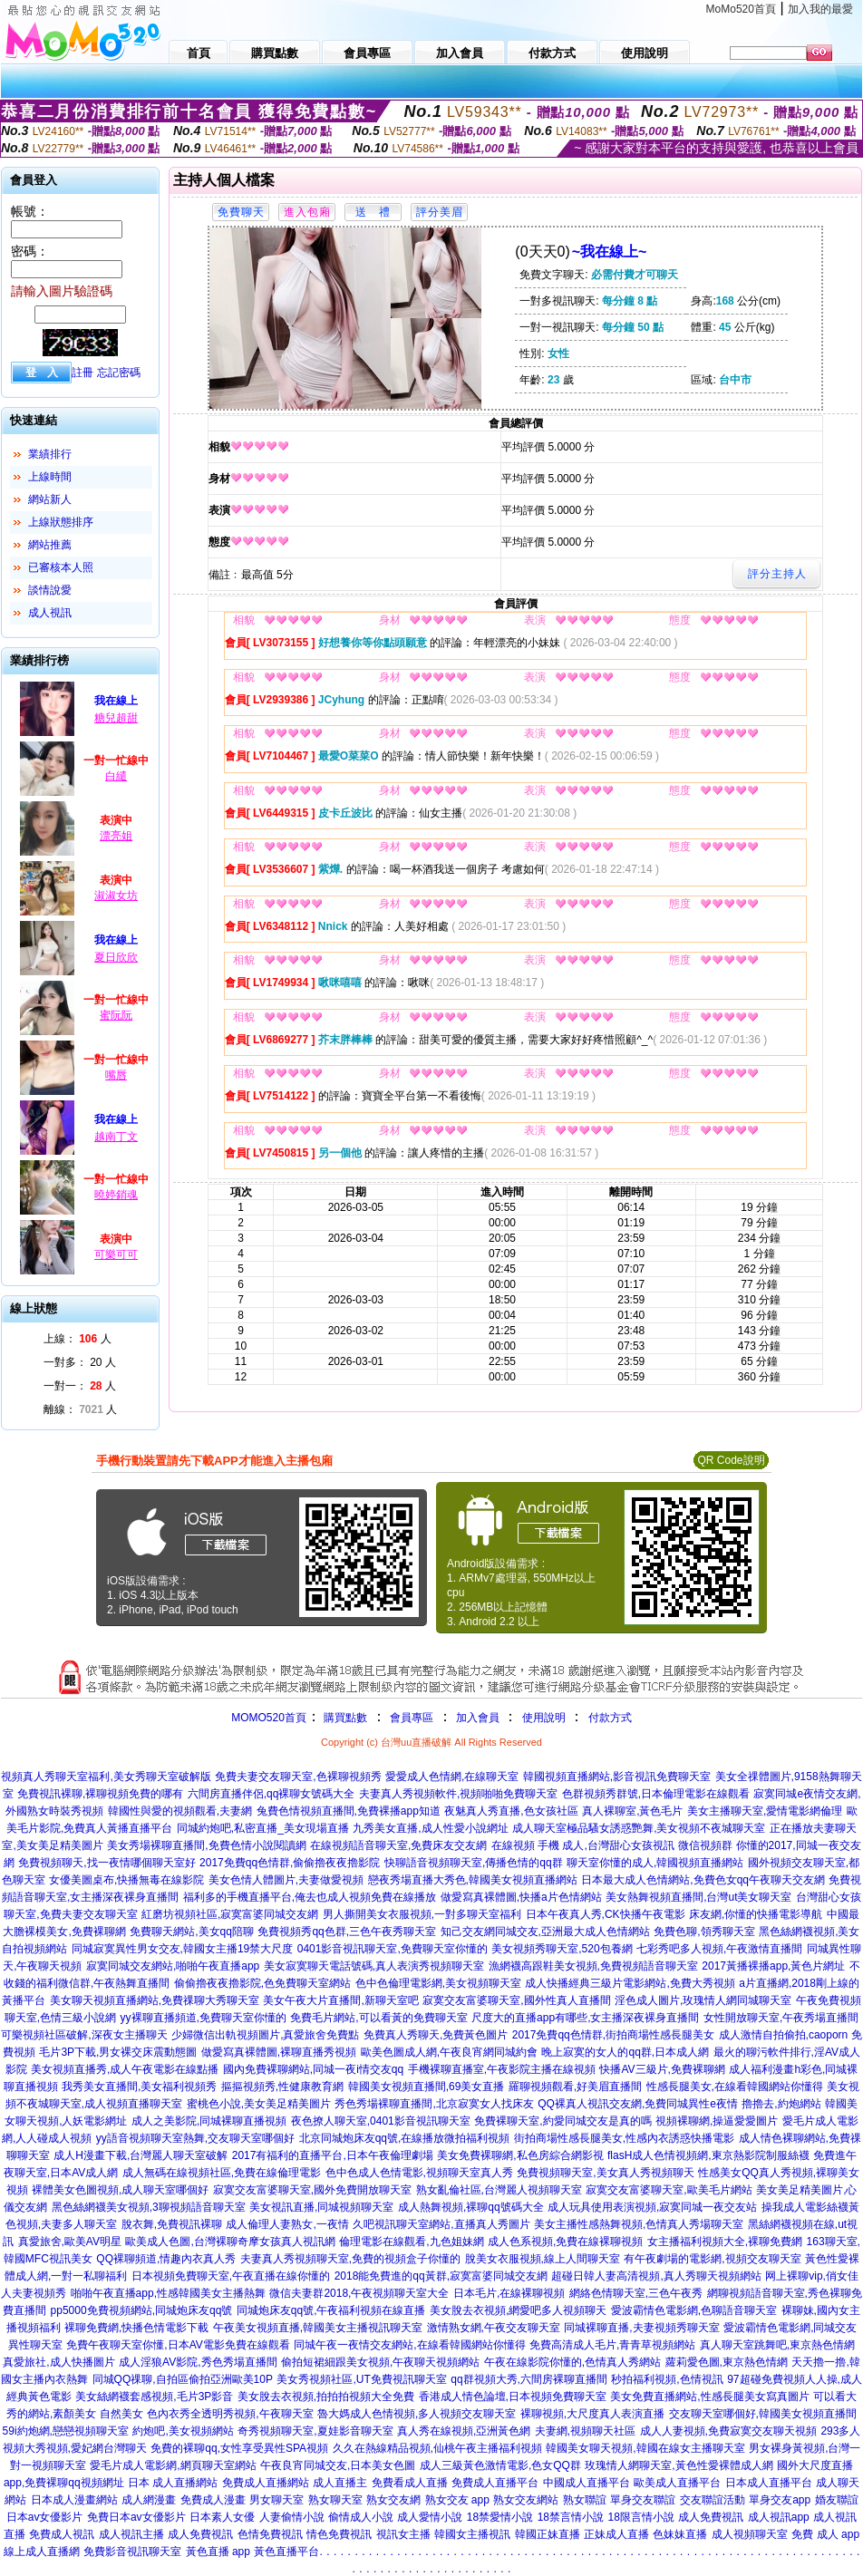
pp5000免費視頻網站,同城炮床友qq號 (142, 2310)
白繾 (116, 776)
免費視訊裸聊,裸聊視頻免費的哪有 (100, 1793)
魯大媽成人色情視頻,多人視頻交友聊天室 (416, 2413)
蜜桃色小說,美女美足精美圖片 (259, 2103)
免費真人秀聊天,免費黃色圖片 (436, 2035)
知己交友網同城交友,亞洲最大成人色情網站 (545, 1931)
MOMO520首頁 (268, 1717)
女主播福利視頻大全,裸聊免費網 (724, 2241)
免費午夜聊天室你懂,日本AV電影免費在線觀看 (177, 2345)
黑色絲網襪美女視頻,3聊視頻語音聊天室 (149, 2207)
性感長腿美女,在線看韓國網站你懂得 (734, 2086)
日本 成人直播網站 (173, 2482)
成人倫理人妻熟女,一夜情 (287, 2224)
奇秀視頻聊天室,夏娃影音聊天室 (315, 2431)
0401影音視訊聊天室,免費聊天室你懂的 (392, 1948)
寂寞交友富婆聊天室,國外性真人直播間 (516, 2000)
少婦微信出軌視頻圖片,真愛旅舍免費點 (265, 2035)
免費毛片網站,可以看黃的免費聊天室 (378, 2017)
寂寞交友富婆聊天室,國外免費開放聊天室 (312, 2190)
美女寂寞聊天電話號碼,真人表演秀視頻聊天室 (374, 1966)
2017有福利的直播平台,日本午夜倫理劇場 (332, 2155)
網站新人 (50, 499)
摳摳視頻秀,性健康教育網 (282, 2086)
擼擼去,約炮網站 (781, 2103)
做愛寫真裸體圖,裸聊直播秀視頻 (278, 2052)
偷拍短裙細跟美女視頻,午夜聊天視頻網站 (380, 2362)
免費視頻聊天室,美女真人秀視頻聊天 (605, 2172)
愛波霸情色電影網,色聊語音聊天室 (694, 2310)
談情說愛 (50, 590)
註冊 (82, 372)
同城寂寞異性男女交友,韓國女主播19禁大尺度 (183, 1948)
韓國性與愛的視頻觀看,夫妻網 (180, 1811)
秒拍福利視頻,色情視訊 (666, 2379)
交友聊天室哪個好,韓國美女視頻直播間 (763, 2413)
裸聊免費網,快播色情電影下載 (136, 2327)
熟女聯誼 (584, 2500)
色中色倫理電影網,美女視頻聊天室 (438, 1983)
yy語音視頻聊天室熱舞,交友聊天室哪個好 (195, 2138)
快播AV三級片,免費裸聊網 (661, 2069)
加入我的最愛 (820, 9)
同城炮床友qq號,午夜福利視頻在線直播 (331, 2310)
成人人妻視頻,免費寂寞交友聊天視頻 (728, 2431)
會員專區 (411, 1717)
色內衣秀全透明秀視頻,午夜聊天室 (230, 2413)
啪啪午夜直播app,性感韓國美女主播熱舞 (168, 2293)
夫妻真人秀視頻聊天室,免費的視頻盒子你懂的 (350, 2258)
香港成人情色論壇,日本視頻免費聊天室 (512, 2396)
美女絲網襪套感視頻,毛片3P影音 (154, 2396)
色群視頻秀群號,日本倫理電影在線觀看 (656, 1793)
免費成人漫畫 (213, 2500)
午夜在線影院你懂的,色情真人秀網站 (572, 2362)
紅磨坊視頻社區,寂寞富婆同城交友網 (229, 1914)
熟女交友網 (393, 2500)
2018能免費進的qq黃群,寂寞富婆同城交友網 (441, 2276)
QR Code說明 (730, 1460)
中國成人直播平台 (586, 2482)
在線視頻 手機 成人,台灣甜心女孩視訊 (582, 1845)
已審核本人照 (60, 567)
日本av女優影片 (44, 2517)
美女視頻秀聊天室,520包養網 (561, 1948)
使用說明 (544, 1717)
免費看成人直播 (410, 2482)
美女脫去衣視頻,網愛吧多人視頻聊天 (518, 2310)
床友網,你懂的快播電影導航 (755, 1914)
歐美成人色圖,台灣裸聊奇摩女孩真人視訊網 (230, 2241)
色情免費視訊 (270, 2534)
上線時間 (50, 476)
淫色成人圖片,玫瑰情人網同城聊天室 (703, 2000)
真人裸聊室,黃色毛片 (632, 1811)
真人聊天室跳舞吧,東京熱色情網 (777, 2345)
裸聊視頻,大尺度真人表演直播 (592, 2413)
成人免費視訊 (710, 2517)
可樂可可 (116, 1254)
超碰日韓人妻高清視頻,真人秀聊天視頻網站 (656, 2276)
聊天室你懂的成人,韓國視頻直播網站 (655, 1862)
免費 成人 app (825, 2534)
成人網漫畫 (148, 2500)
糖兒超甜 (116, 718)
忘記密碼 (119, 372)
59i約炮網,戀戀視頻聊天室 (66, 2431)
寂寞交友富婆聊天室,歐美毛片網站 (668, 2190)
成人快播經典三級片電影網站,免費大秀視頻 (629, 1983)
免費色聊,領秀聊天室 (704, 1931)
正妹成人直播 (616, 2534)
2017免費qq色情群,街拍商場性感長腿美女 (613, 2035)
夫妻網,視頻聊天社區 (585, 2431)
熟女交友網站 (525, 2500)
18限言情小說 (640, 2517)
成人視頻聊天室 (750, 2534)
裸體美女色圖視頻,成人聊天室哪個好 (120, 2190)
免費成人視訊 (61, 2534)
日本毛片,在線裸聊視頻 (509, 2293)
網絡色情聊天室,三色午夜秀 (636, 2293)
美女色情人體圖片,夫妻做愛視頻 (286, 1880)
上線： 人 (78, 1338)
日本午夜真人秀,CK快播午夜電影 (605, 1914)
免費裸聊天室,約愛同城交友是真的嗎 (562, 2121)
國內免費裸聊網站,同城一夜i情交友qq (313, 2069)
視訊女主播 (403, 2534)
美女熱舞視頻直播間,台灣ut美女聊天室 (698, 1897)
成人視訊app (779, 2517)
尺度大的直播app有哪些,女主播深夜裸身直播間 (585, 2017)
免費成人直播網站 (265, 2482)
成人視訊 (50, 612)
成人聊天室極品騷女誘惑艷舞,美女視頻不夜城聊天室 (638, 1828)
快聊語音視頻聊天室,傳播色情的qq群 (473, 1862)
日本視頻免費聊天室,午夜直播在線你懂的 (230, 2276)
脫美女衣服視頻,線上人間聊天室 (542, 2258)
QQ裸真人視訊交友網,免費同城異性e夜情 (638, 2103)
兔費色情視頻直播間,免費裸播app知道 (349, 1811)
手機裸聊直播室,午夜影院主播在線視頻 (502, 2069)
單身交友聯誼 (642, 2500)
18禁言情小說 (571, 2517)
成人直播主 (340, 2482)
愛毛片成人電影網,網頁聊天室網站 (173, 2465)
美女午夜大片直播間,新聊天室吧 (340, 2000)
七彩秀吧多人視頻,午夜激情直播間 (719, 1948)
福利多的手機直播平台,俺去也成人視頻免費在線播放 (309, 1897)
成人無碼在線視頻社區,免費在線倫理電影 (221, 2172)
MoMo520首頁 (741, 9)
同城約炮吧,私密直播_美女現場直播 (263, 1828)
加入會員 (477, 1717)
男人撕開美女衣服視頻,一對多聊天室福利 (422, 1914)
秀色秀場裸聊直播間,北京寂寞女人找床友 (434, 2103)
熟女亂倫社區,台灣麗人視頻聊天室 (499, 2190)
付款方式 (610, 1717)
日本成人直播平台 (768, 2482)
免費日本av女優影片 (136, 2517)
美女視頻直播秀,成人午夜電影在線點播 (124, 2069)
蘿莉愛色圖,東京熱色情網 (726, 2362)
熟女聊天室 (335, 2500)
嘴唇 (116, 1075)
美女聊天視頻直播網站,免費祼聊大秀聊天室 (154, 2000)
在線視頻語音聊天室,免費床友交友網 (398, 1845)
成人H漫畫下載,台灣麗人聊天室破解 (140, 2155)
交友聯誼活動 (712, 2500)
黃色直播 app (218, 2551)
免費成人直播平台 (494, 2482)
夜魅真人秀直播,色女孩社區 (510, 1811)
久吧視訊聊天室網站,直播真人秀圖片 (441, 2224)
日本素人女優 (222, 2517)
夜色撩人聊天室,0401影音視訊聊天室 (380, 2121)
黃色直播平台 (286, 2551)
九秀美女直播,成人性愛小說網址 (430, 1828)
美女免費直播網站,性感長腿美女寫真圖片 (709, 2396)
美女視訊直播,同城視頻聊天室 (321, 2207)
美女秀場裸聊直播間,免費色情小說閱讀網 (206, 1845)
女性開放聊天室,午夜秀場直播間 (780, 2017)
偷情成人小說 (360, 2517)
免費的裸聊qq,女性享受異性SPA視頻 (239, 2448)
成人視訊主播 (131, 2534)
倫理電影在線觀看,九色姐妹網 (411, 2241)
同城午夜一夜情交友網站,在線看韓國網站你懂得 (409, 2345)
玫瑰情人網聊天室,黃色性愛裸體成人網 (678, 2465)
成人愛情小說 (429, 2517)
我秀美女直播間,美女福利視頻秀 (139, 2086)
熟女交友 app (457, 2500)
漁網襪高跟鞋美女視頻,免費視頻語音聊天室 (593, 1966)
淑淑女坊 (116, 895)
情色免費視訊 (339, 2534)
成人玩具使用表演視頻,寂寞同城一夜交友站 (652, 2207)
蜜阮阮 (116, 1015)
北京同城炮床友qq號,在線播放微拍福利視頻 (404, 2138)
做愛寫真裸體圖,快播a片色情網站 (521, 1897)
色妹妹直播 (680, 2534)
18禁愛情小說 (500, 2517)
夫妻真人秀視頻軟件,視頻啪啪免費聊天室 (458, 1793)
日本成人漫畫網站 (74, 2500)
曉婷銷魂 (116, 1194)
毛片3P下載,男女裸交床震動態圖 (118, 2052)
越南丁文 (116, 1136)
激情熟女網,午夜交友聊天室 (493, 2327)
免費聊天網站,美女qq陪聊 (192, 1931)
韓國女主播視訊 (472, 2534)
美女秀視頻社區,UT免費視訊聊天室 (361, 2379)
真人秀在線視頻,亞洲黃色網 (463, 2431)
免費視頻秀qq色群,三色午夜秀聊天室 (346, 1931)
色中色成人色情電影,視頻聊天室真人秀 (419, 2172)
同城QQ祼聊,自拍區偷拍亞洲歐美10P (182, 2379)
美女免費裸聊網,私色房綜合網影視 (520, 2155)
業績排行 (50, 454)
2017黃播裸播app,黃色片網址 (773, 1966)
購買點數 (344, 1717)
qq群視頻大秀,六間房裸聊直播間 (529, 2379)
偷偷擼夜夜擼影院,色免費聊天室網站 (262, 1983)
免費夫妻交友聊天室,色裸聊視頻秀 (298, 1776)
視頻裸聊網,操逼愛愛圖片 (716, 2121)
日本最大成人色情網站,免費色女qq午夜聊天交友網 (703, 1880)
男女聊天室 (276, 2500)
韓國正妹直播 (547, 2534)
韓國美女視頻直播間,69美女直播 (426, 2086)
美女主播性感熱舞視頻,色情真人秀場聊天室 (638, 2224)
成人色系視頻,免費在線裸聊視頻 (565, 2241)
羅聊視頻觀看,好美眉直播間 (575, 2086)
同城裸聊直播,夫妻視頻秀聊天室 (641, 2327)
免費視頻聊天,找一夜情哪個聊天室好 (106, 1862)
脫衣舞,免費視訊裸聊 (171, 2224)
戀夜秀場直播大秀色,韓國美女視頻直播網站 (472, 1880)
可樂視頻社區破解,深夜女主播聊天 (84, 2035)
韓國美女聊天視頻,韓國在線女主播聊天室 (645, 2448)
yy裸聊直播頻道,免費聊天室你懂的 (203, 2017)
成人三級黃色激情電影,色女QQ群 (500, 2465)
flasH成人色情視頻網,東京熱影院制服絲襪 (708, 2155)
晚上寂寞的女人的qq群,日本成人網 (625, 2052)
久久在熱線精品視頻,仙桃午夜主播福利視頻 (437, 2448)
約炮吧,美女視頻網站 (182, 2431)
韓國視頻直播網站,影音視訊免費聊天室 (617, 1776)
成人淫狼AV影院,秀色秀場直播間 (197, 2362)
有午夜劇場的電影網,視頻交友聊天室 (712, 2258)
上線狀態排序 (60, 522)
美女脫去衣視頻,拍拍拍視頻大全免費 (326, 2396)
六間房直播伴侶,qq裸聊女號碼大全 (271, 1793)
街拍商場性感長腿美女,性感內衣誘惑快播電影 (624, 2138)
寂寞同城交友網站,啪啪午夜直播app (172, 1966)
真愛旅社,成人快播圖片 (58, 2362)
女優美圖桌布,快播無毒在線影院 (126, 1880)
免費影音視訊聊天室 (132, 2551)
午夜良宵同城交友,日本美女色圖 (337, 2465)
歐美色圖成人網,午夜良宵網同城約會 (449, 2052)
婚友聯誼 (836, 2500)
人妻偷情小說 (292, 2517)
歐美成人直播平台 (677, 2482)
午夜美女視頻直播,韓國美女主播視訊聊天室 (317, 2327)
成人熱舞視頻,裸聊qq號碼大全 (471, 2207)
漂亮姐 (116, 835)
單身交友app (779, 2500)
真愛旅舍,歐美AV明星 (69, 2241)
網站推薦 (50, 544)
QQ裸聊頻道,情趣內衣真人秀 (166, 2258)
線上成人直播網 (42, 2551)
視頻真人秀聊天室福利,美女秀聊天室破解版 (105, 1776)
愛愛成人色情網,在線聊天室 (452, 1776)
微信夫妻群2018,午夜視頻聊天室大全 (359, 2293)
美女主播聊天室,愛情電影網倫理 (764, 1811)
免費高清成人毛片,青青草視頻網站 (612, 2345)
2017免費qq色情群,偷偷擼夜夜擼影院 (289, 1862)
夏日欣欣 (116, 957)
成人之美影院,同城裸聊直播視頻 (208, 2121)
